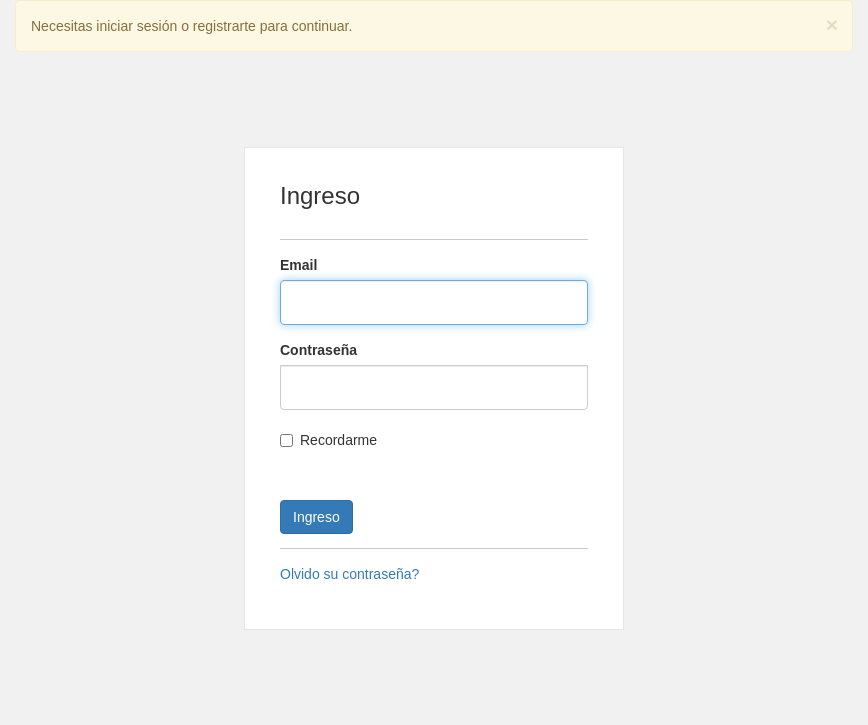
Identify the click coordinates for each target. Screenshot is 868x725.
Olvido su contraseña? (349, 574)
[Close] (832, 24)
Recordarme (328, 440)
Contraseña (318, 350)
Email (298, 265)
